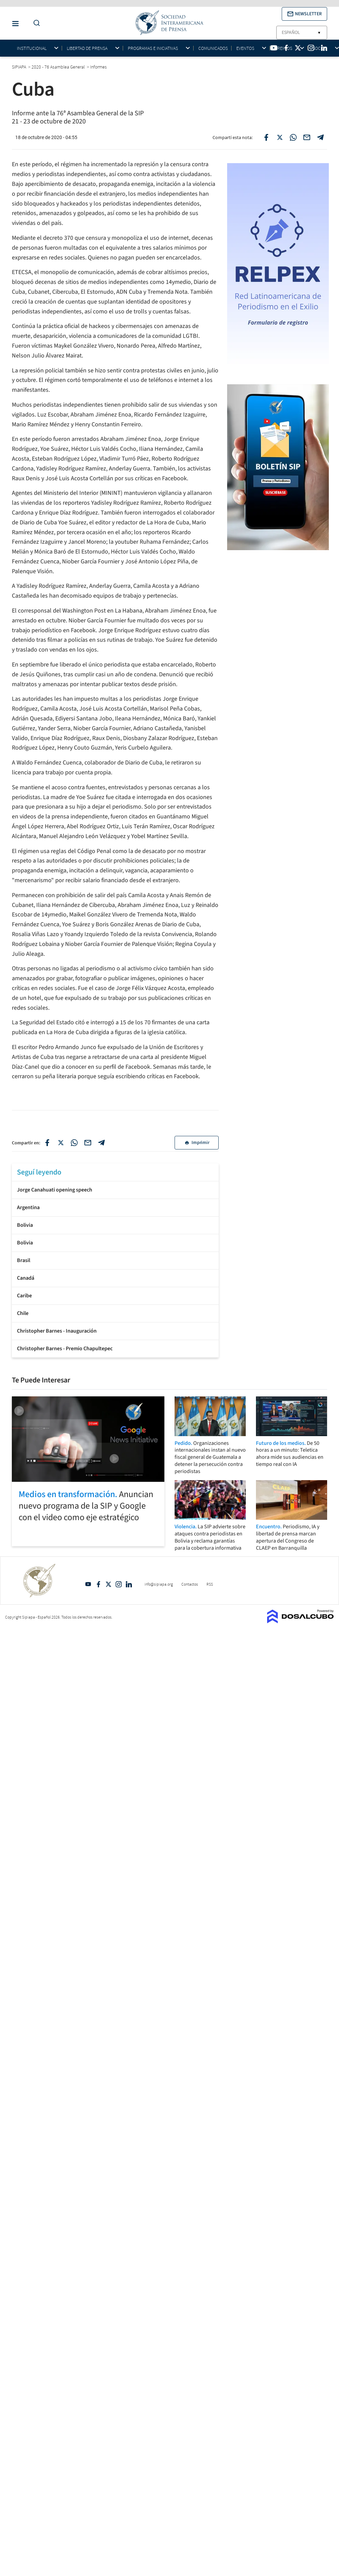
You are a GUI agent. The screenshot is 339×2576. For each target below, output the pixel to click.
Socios (320, 48)
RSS (209, 1584)
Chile (22, 1313)
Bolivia (25, 1225)
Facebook (98, 1584)
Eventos (245, 48)
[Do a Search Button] (35, 23)
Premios (283, 48)
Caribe (24, 1295)
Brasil (23, 1260)
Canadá (25, 1278)
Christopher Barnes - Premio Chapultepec (65, 1348)
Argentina (28, 1207)
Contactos (189, 1584)
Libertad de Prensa (87, 48)
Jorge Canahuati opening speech (54, 1190)
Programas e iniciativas (153, 48)
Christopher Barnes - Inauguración (57, 1331)
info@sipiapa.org (158, 1584)
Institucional (31, 48)
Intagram (119, 1584)
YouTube (88, 1584)
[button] (304, 14)
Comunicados (213, 48)
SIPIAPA (19, 67)
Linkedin (129, 1584)
